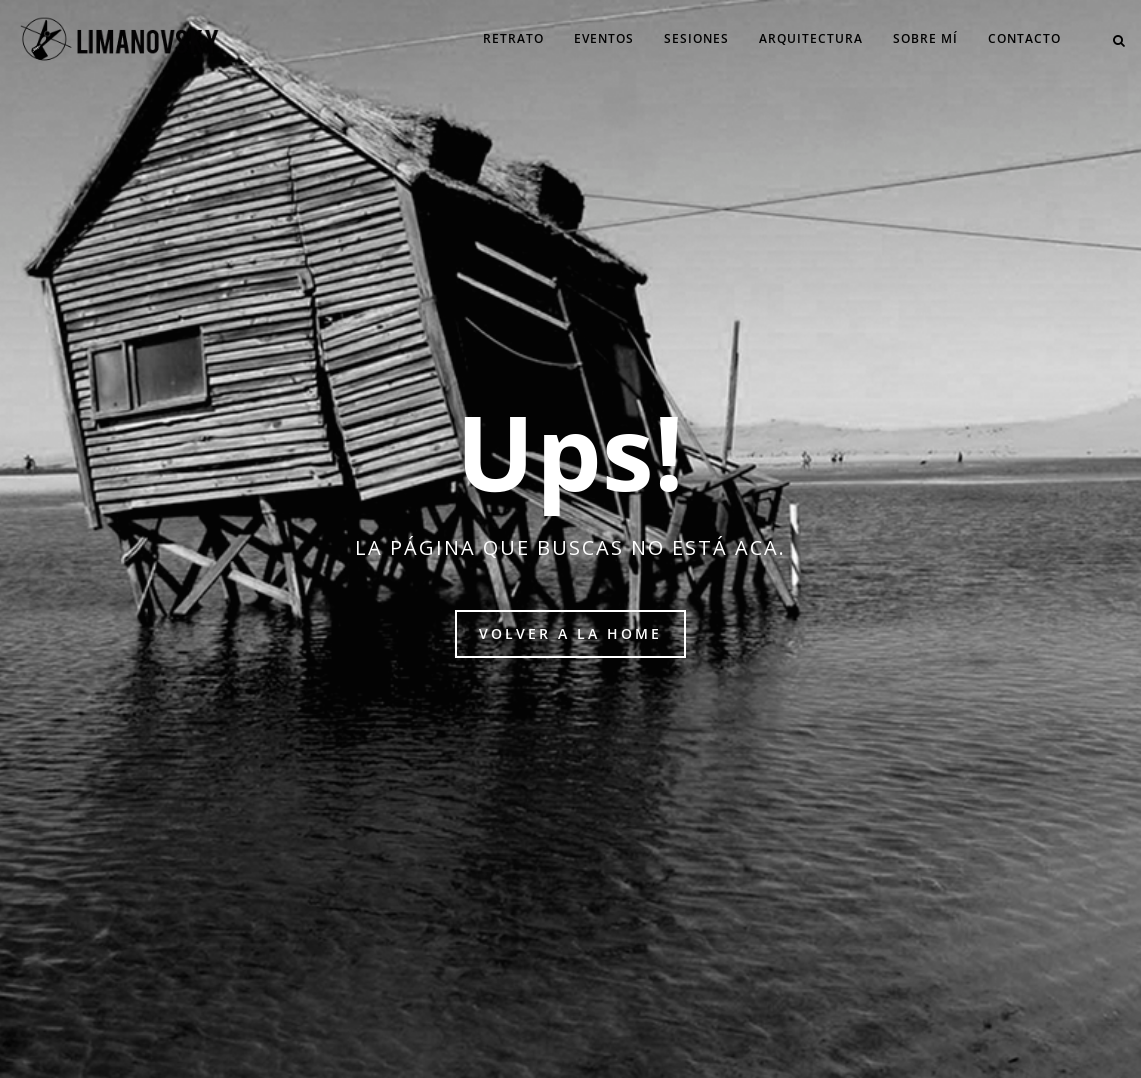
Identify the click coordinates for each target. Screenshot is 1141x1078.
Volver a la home (570, 633)
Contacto (1024, 38)
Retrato (513, 38)
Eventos (604, 38)
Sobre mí (925, 38)
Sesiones (696, 38)
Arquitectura (811, 38)
